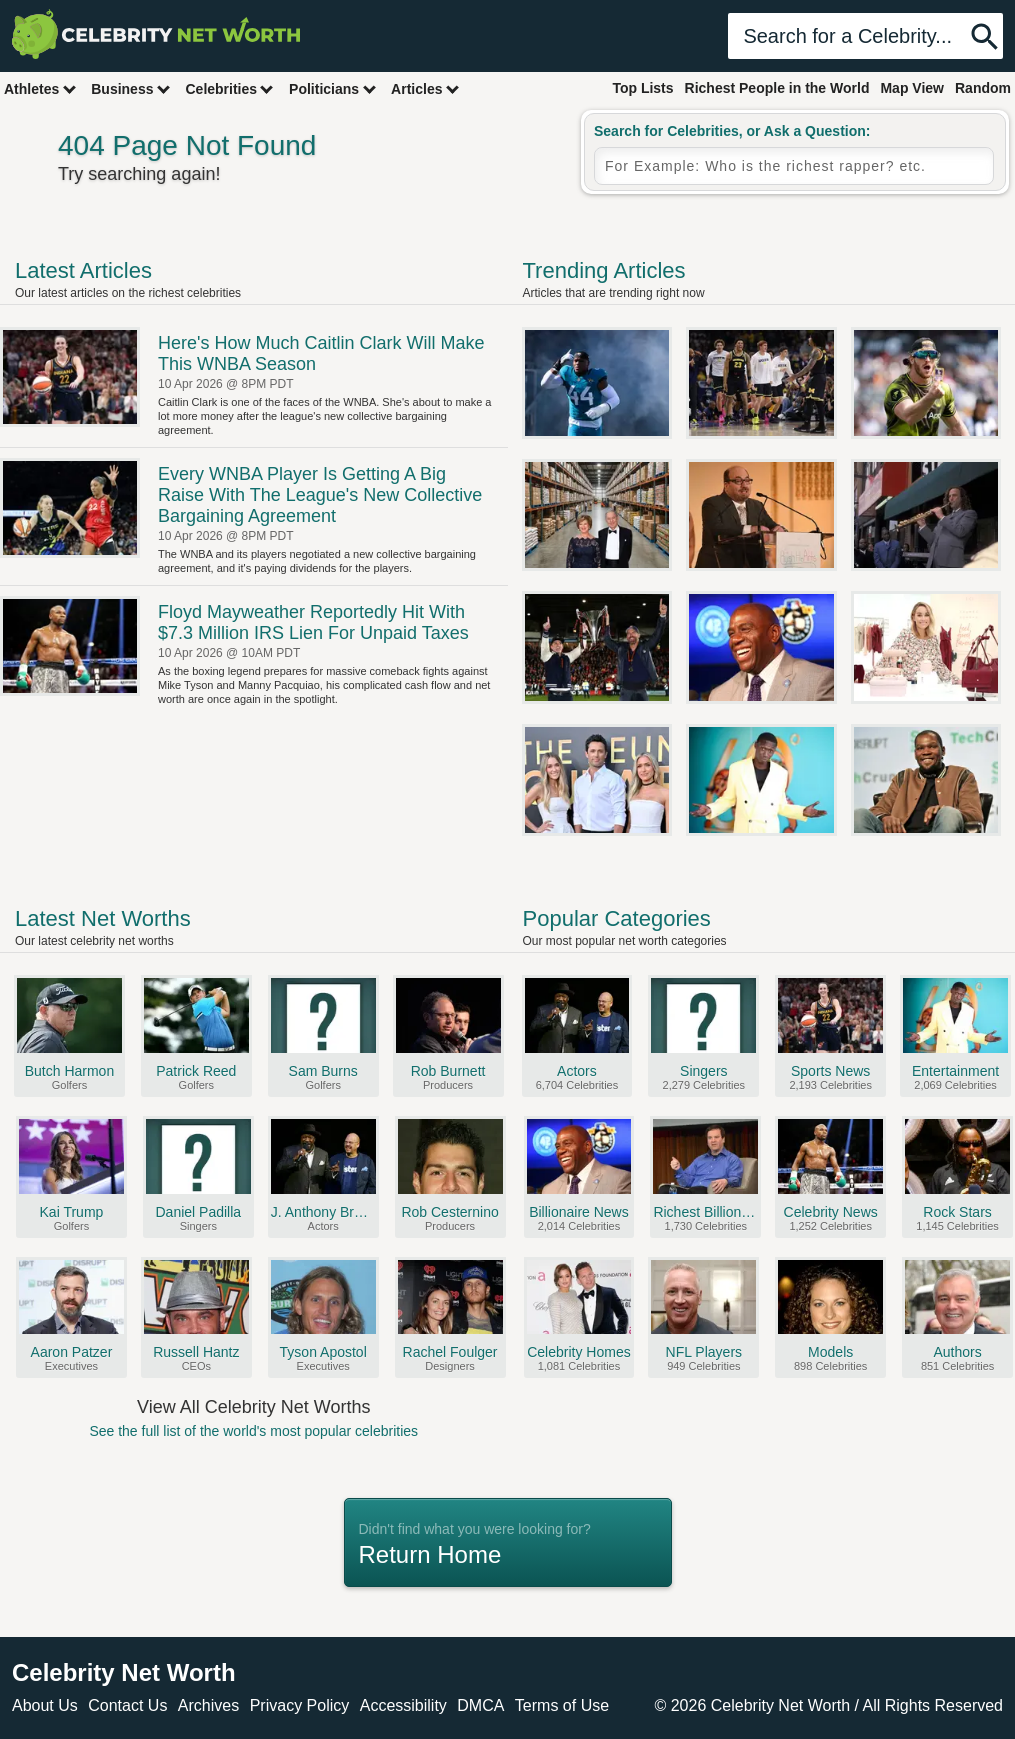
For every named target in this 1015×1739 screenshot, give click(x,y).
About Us (45, 1705)
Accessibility (403, 1705)
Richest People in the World (777, 88)
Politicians (333, 88)
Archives (208, 1705)
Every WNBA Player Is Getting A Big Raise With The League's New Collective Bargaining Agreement (320, 495)
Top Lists (642, 88)
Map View (912, 88)
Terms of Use (562, 1705)
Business (131, 88)
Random (983, 88)
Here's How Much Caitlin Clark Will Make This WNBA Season (321, 353)
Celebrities (230, 88)
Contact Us (127, 1705)
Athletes (40, 88)
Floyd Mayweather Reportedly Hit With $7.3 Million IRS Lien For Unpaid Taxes (313, 622)
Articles (425, 88)
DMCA (480, 1705)
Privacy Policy (300, 1705)
